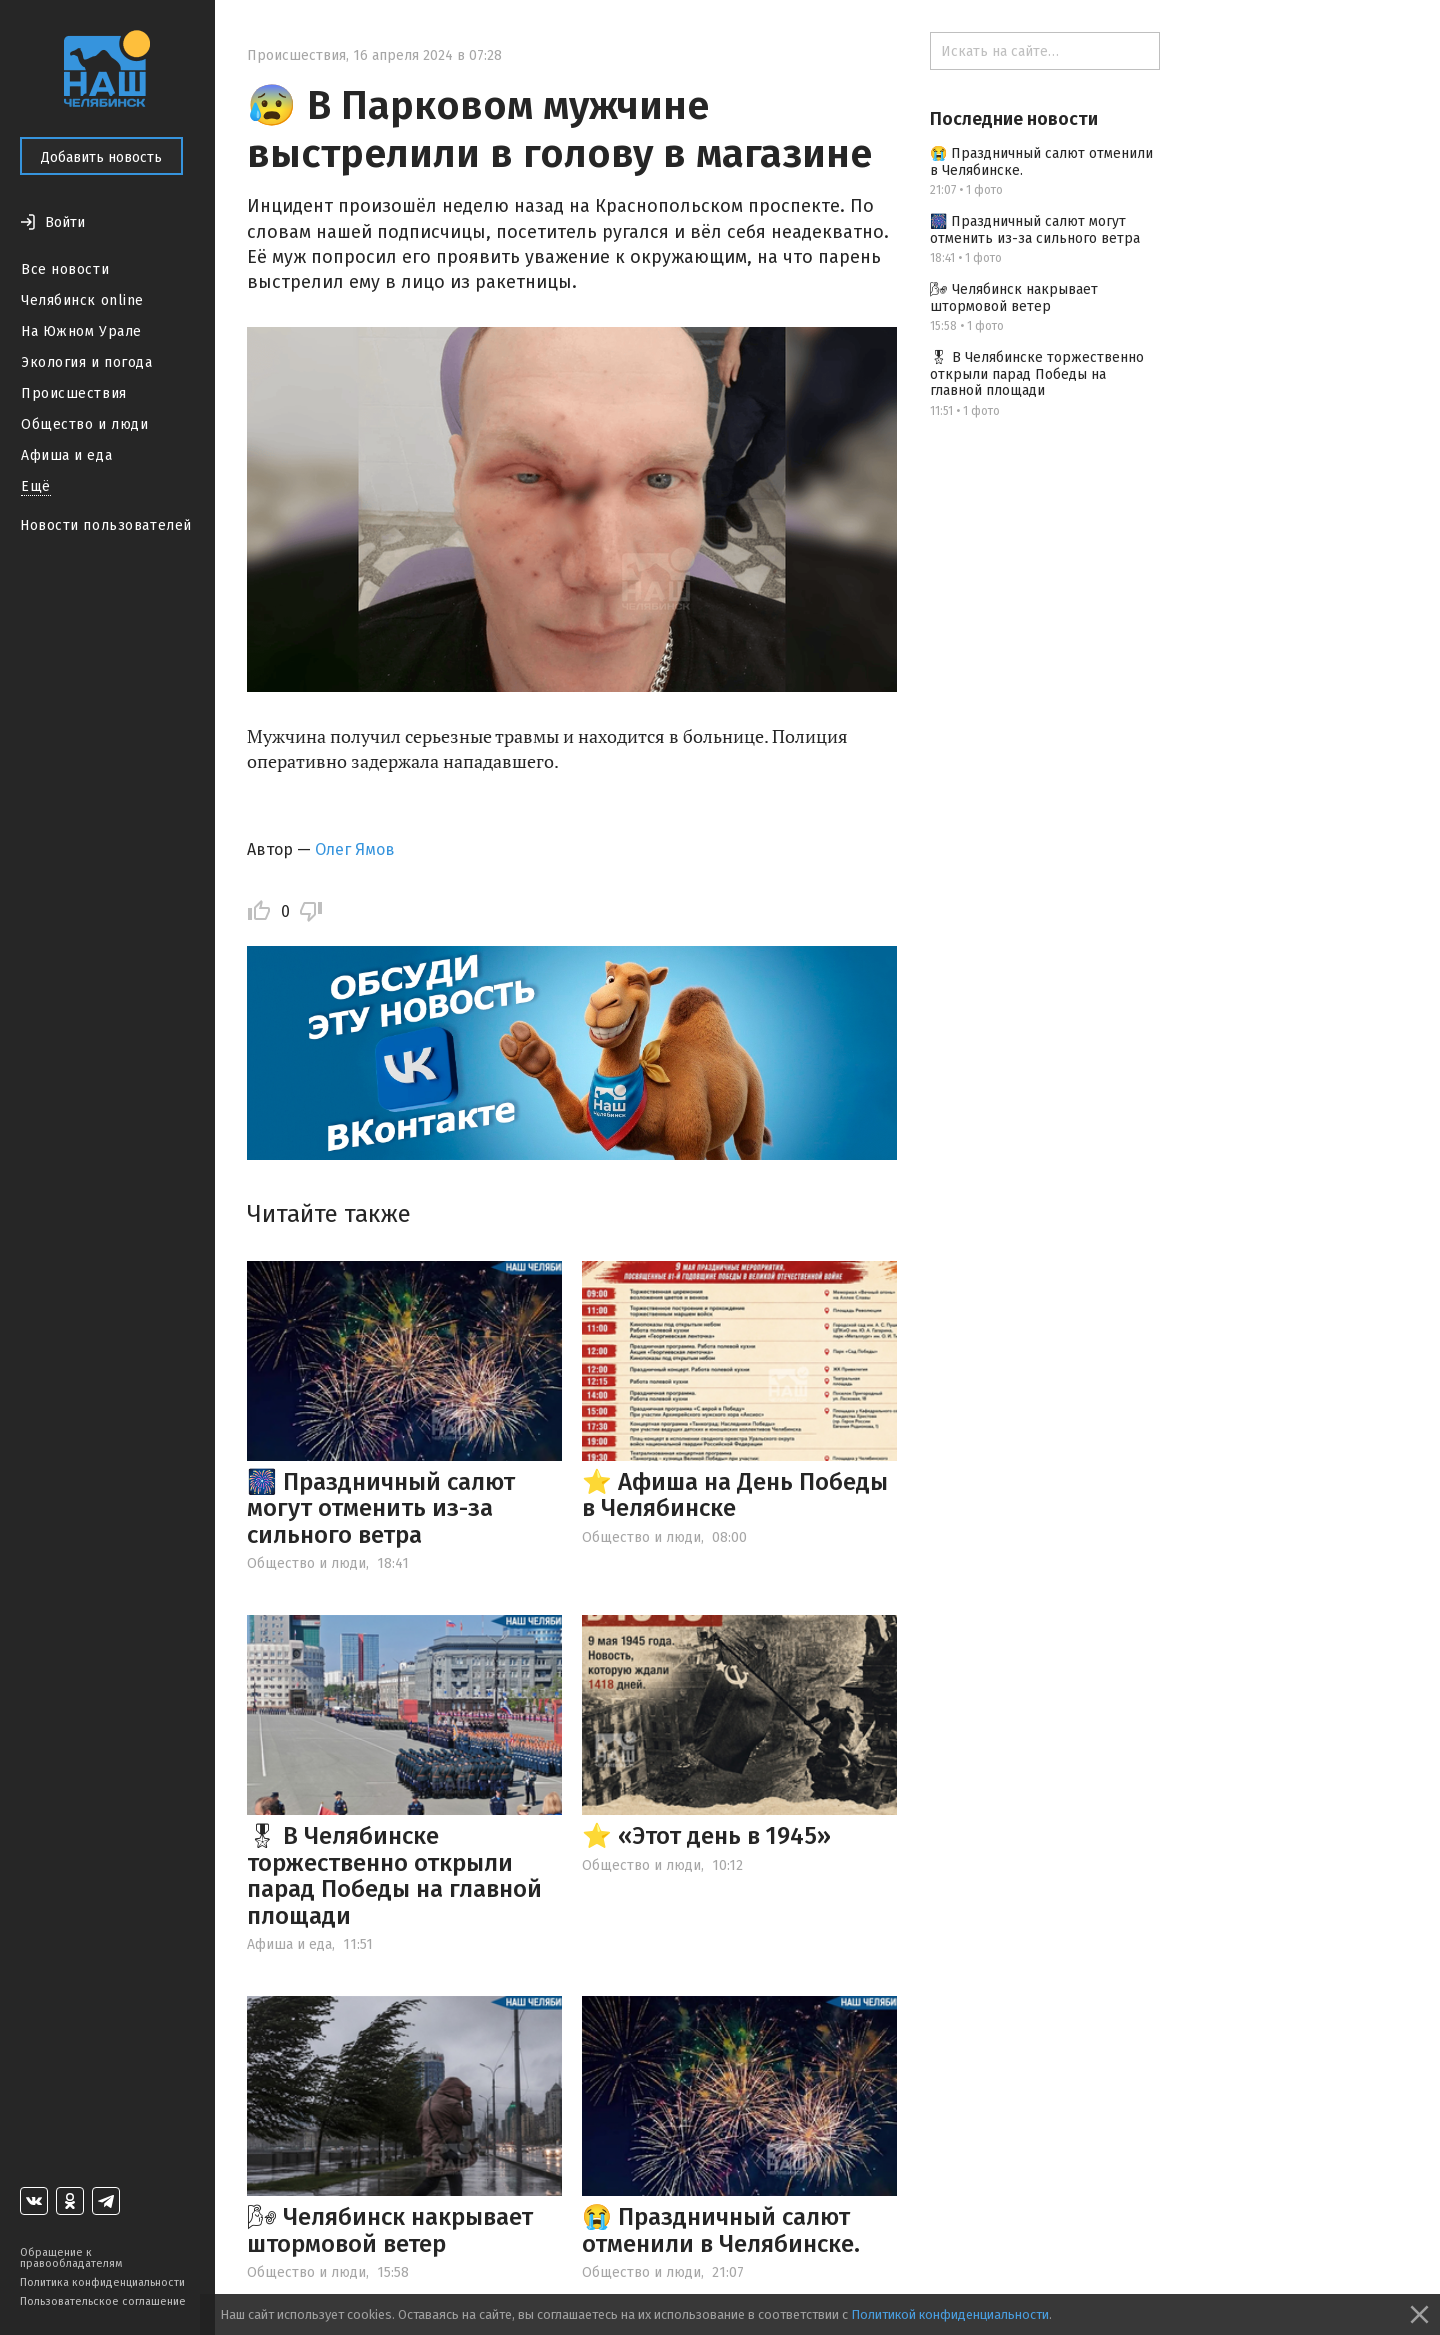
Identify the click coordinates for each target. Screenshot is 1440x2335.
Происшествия (74, 393)
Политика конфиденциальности (102, 2282)
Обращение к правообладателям (71, 2258)
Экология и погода (87, 362)
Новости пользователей (106, 525)
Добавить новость (101, 157)
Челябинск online (82, 300)
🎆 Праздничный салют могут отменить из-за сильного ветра (381, 1508)
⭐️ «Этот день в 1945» (706, 1836)
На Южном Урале (81, 331)
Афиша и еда (66, 455)
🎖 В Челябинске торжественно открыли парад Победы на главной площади (394, 1875)
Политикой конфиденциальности (950, 2314)
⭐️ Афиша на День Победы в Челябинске (735, 1495)
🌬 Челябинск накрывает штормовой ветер (390, 2230)
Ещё (36, 486)
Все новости (65, 269)
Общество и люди (84, 424)
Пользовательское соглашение (103, 2301)
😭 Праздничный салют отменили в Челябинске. (721, 2230)
